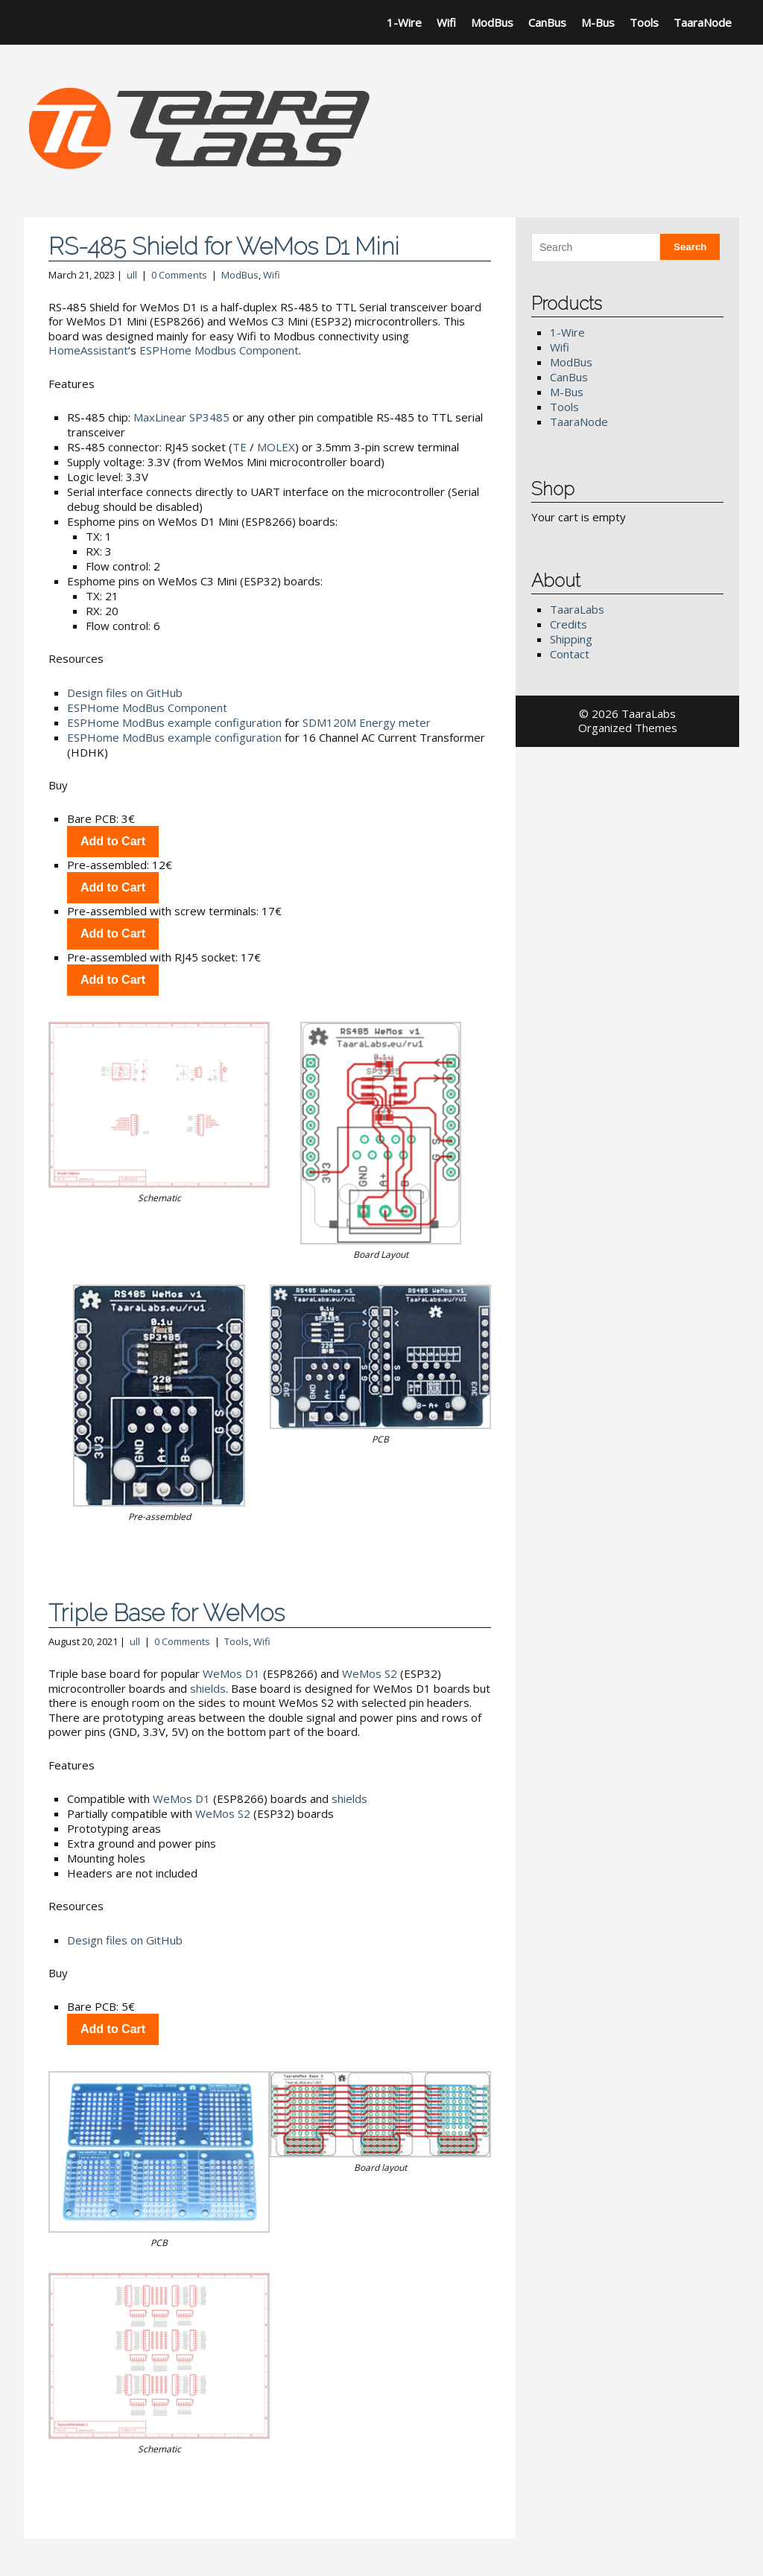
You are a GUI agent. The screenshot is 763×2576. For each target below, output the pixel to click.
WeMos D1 (231, 1673)
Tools (644, 22)
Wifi (446, 22)
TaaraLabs (577, 609)
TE (239, 446)
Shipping (571, 639)
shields (208, 1688)
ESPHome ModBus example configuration (174, 722)
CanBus (547, 22)
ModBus (492, 22)
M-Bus (598, 22)
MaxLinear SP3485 (181, 417)
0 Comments (179, 275)
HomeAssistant (88, 350)
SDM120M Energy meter (367, 722)
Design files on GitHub (125, 692)
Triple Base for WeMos (166, 1612)
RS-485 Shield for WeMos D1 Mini (223, 246)
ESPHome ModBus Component (147, 707)
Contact (569, 653)
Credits (568, 624)
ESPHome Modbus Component (219, 350)
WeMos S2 (369, 1673)
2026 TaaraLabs (634, 713)
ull (132, 275)
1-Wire (404, 22)
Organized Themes (627, 727)
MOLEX (276, 446)
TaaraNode (703, 22)
